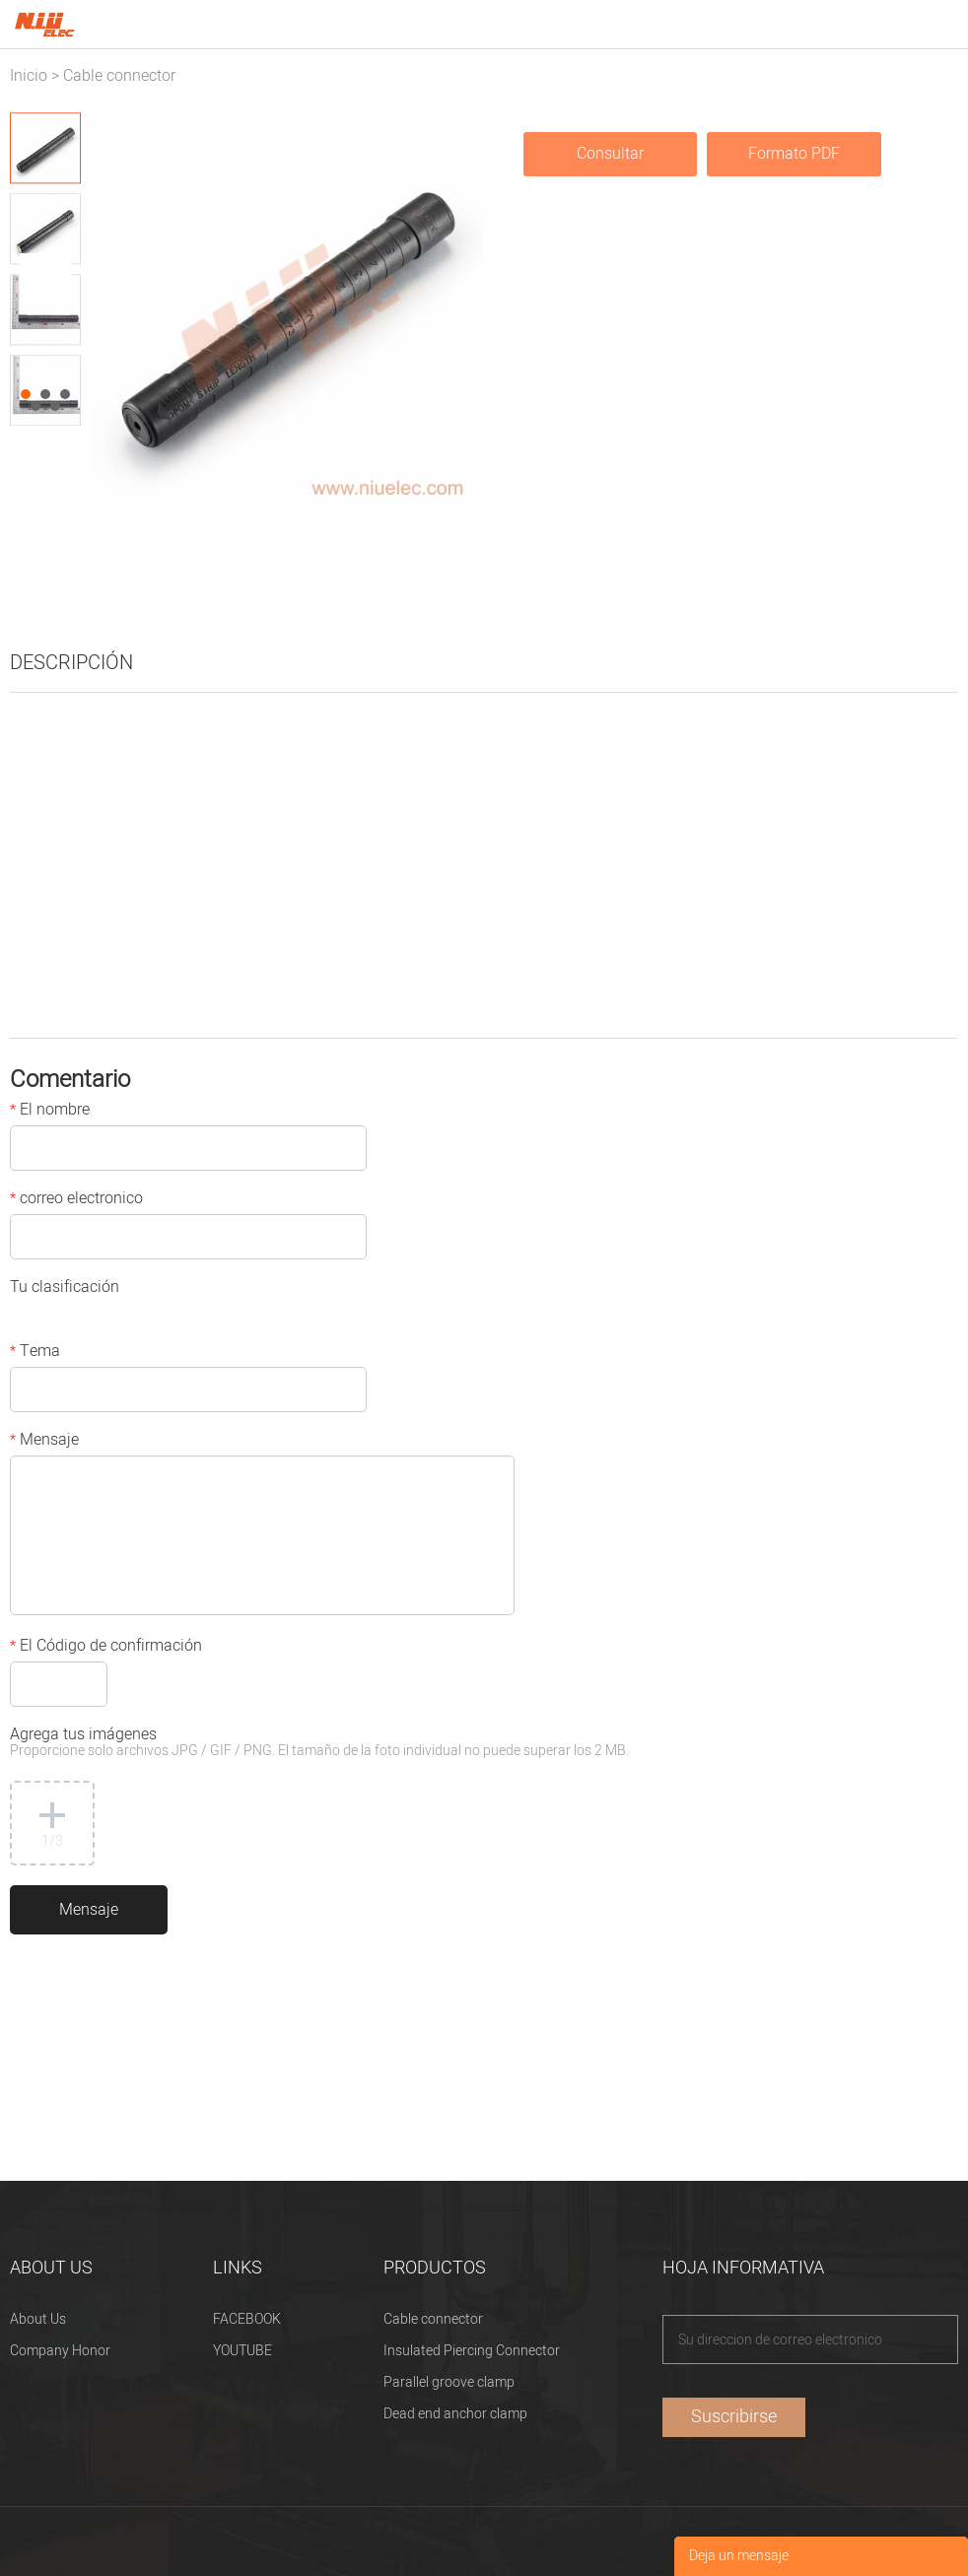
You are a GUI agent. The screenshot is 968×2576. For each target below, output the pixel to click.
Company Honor (60, 2350)
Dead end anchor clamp (455, 2414)
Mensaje (44, 1442)
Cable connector (119, 76)
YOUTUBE (242, 2350)
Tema (35, 1353)
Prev (35, 268)
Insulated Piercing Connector (471, 2350)
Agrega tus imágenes (319, 1744)
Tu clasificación (64, 1289)
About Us (38, 2319)
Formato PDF (794, 154)
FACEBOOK (247, 2319)
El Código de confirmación (106, 1648)
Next (55, 268)
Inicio (28, 76)
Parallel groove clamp (449, 2382)
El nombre (50, 1111)
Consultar (610, 154)
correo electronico (76, 1200)
